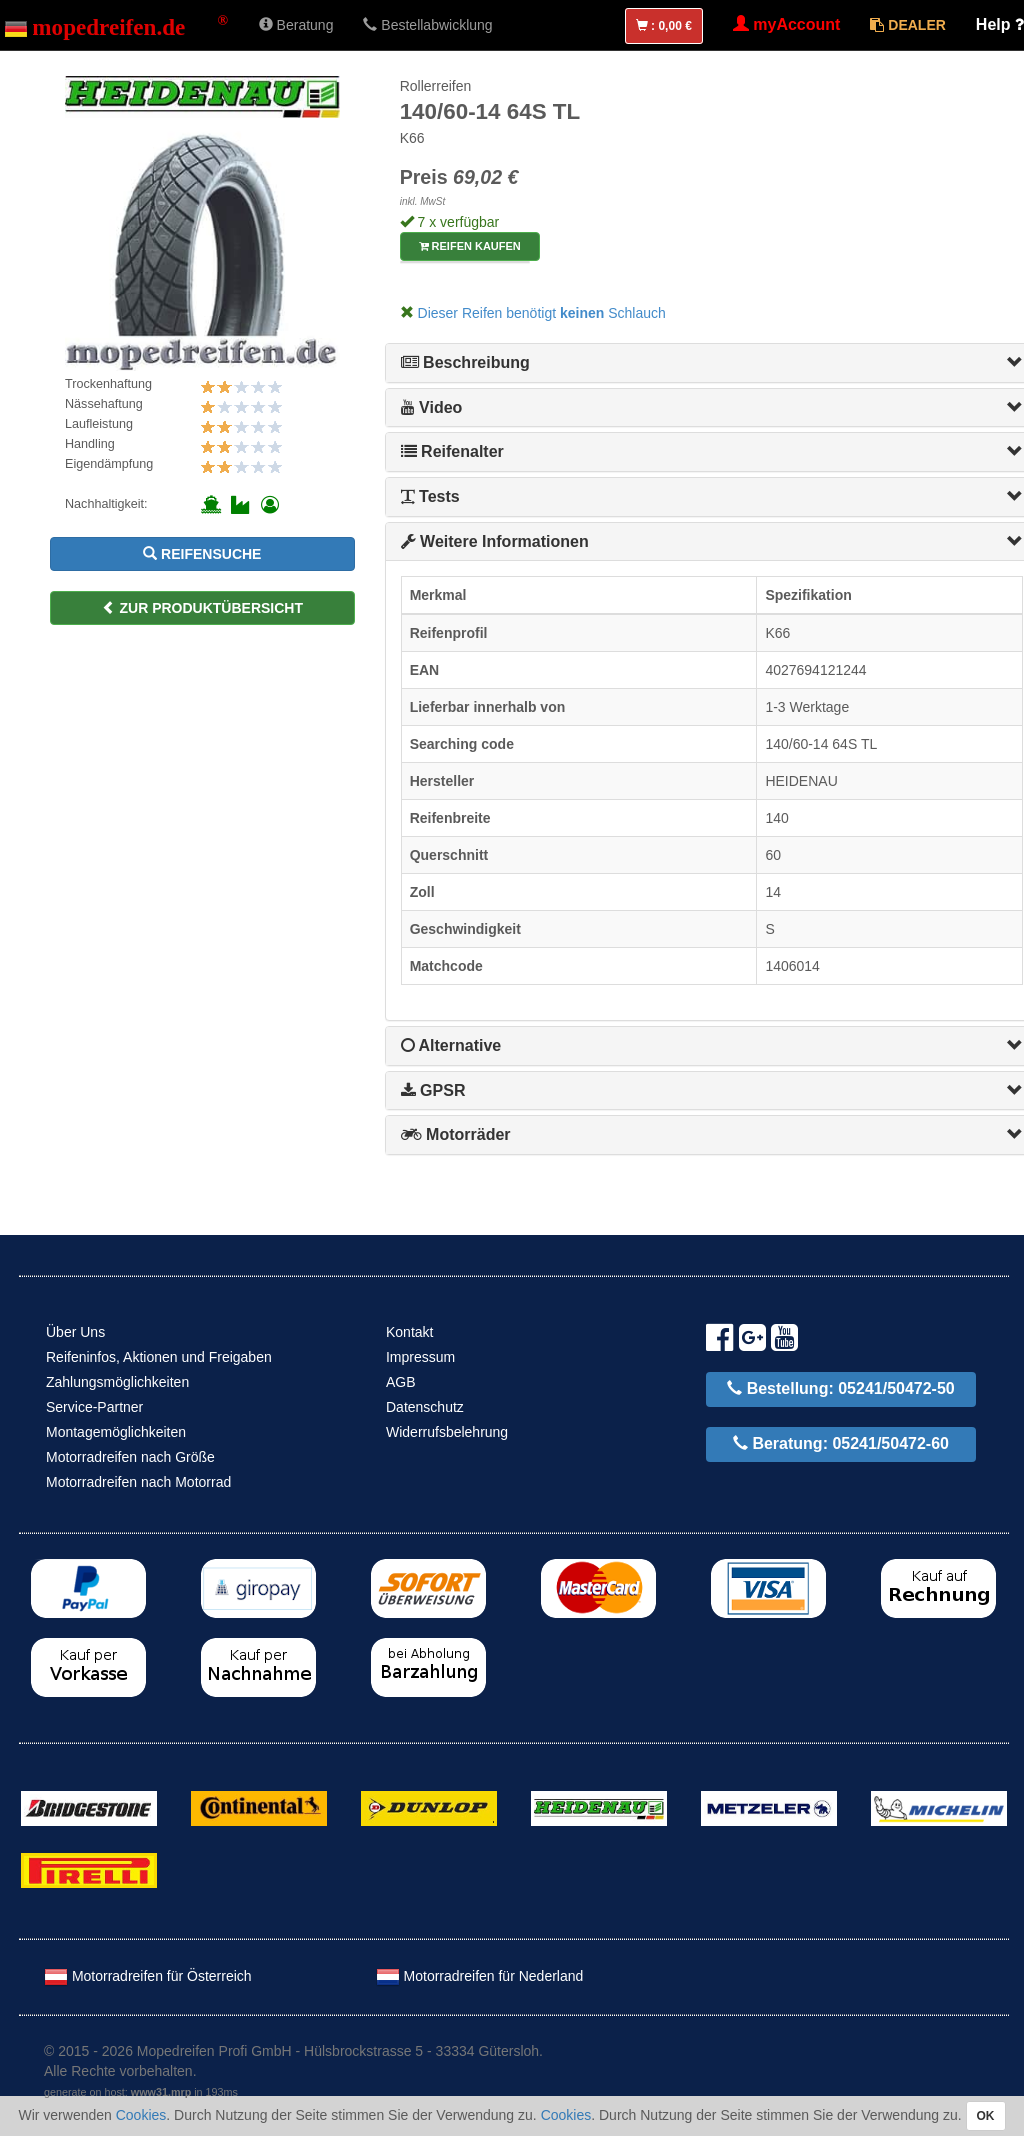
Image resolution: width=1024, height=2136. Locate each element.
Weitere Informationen (495, 541)
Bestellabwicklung (427, 25)
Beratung (296, 25)
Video (432, 407)
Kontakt (409, 1332)
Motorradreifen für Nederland (480, 1976)
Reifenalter (452, 451)
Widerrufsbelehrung (447, 1432)
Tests (430, 496)
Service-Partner (94, 1407)
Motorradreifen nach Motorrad (138, 1482)
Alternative (451, 1045)
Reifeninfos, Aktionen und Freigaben (159, 1357)
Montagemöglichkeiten (116, 1432)
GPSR (433, 1090)
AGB (401, 1382)
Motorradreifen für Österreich (148, 1976)
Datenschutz (425, 1407)
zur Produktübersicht (202, 608)
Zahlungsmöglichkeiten (117, 1382)
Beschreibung (465, 362)
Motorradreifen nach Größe (130, 1457)
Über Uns (75, 1332)
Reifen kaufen (470, 246)
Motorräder (456, 1134)
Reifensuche (202, 554)
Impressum (420, 1357)
